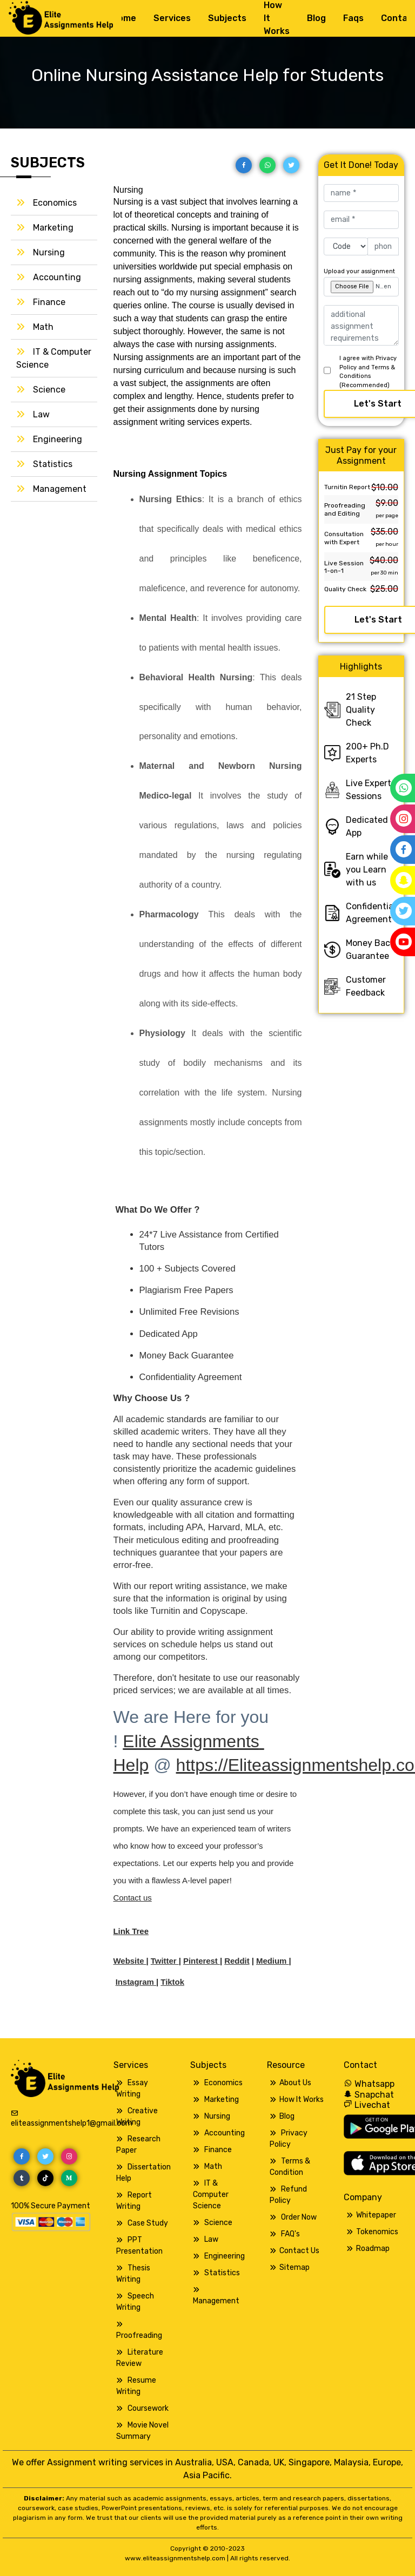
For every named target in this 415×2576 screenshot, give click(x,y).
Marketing (53, 227)
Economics (55, 203)
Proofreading (139, 2335)
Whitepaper (376, 2215)
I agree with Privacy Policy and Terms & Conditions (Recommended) (368, 372)
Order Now (299, 2217)
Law (41, 414)
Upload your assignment (359, 271)
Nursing (49, 252)
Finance (49, 302)
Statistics (52, 464)
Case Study (148, 2223)
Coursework (148, 2408)
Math (43, 327)
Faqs (353, 18)
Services (172, 18)
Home (124, 18)
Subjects (227, 18)
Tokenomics (377, 2231)
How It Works (301, 2099)
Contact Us (299, 2250)
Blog (316, 18)
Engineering (57, 439)
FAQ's (290, 2234)
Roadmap (373, 2248)
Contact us (132, 1897)
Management (59, 489)
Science (49, 389)
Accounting (57, 277)
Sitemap (294, 2267)
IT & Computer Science (211, 2194)
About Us (295, 2082)
